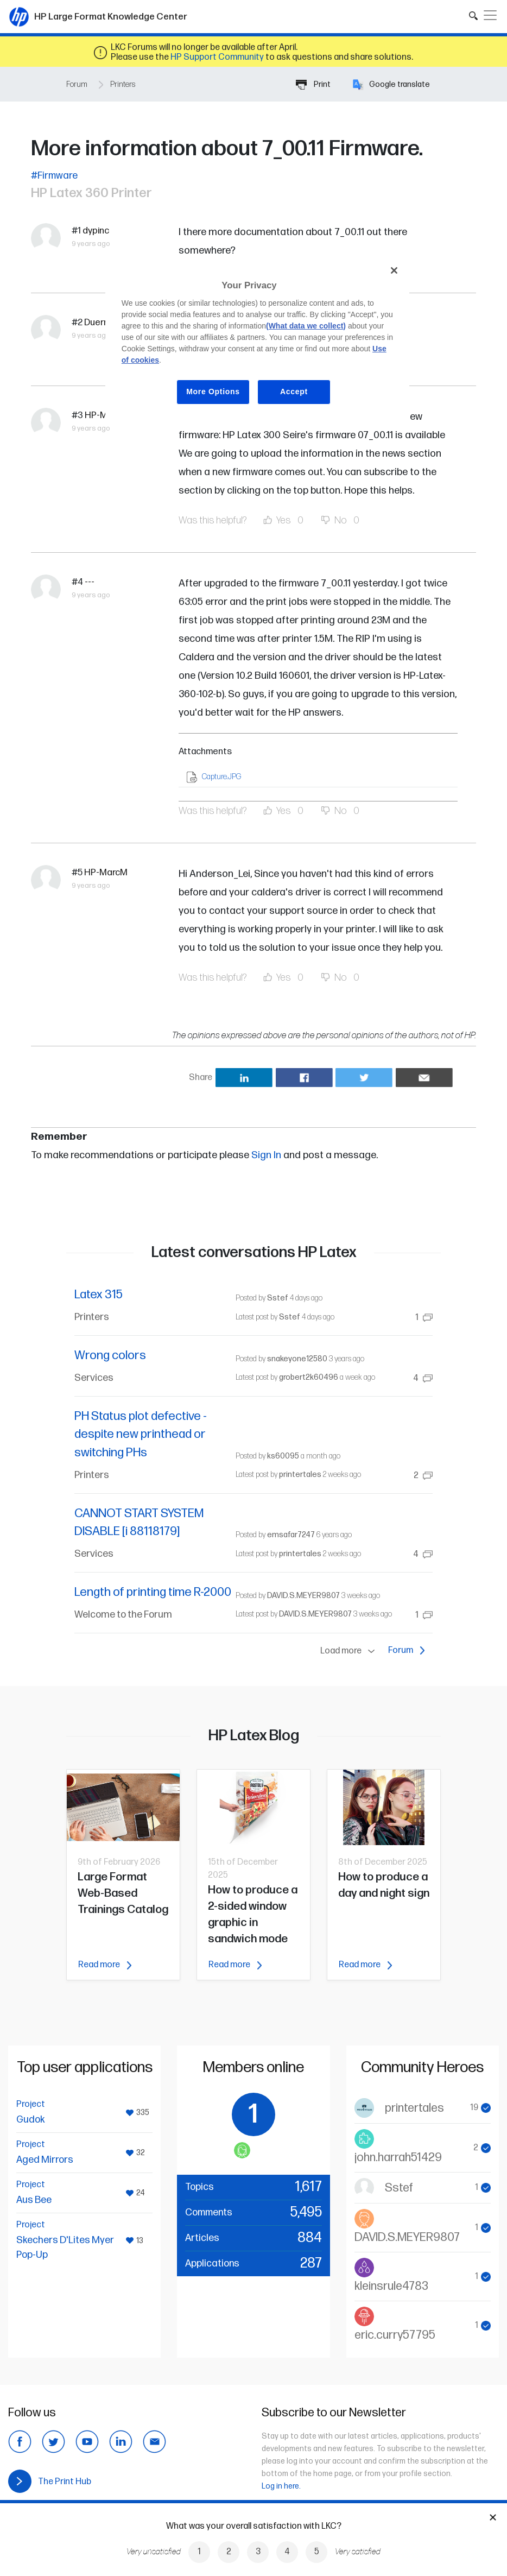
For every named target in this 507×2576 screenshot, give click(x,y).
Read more (104, 1965)
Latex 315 (98, 1294)
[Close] (394, 270)
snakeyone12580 (297, 1358)
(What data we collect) (306, 325)
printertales (300, 1474)
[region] (257, 339)
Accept (294, 391)
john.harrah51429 (398, 2157)
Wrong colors (110, 1355)
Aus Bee (34, 2200)
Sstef (277, 1298)
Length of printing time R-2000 (152, 1592)
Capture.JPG (221, 776)
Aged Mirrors (44, 2159)
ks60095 (283, 1456)
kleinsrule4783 (391, 2286)
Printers (122, 84)
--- (89, 582)
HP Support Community (217, 57)
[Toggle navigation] (490, 15)
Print (313, 84)
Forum (76, 84)
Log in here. (281, 2486)
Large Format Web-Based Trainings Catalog (123, 1893)
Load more (349, 1651)
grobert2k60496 (308, 1377)
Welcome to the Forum (123, 1614)
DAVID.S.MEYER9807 (303, 1595)
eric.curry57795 (394, 2335)
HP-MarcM (106, 872)
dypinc (96, 230)
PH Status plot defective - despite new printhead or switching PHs (140, 1434)
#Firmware (54, 175)
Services (93, 1378)
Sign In (266, 1155)
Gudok (30, 2119)
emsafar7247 (291, 1534)
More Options (213, 391)
